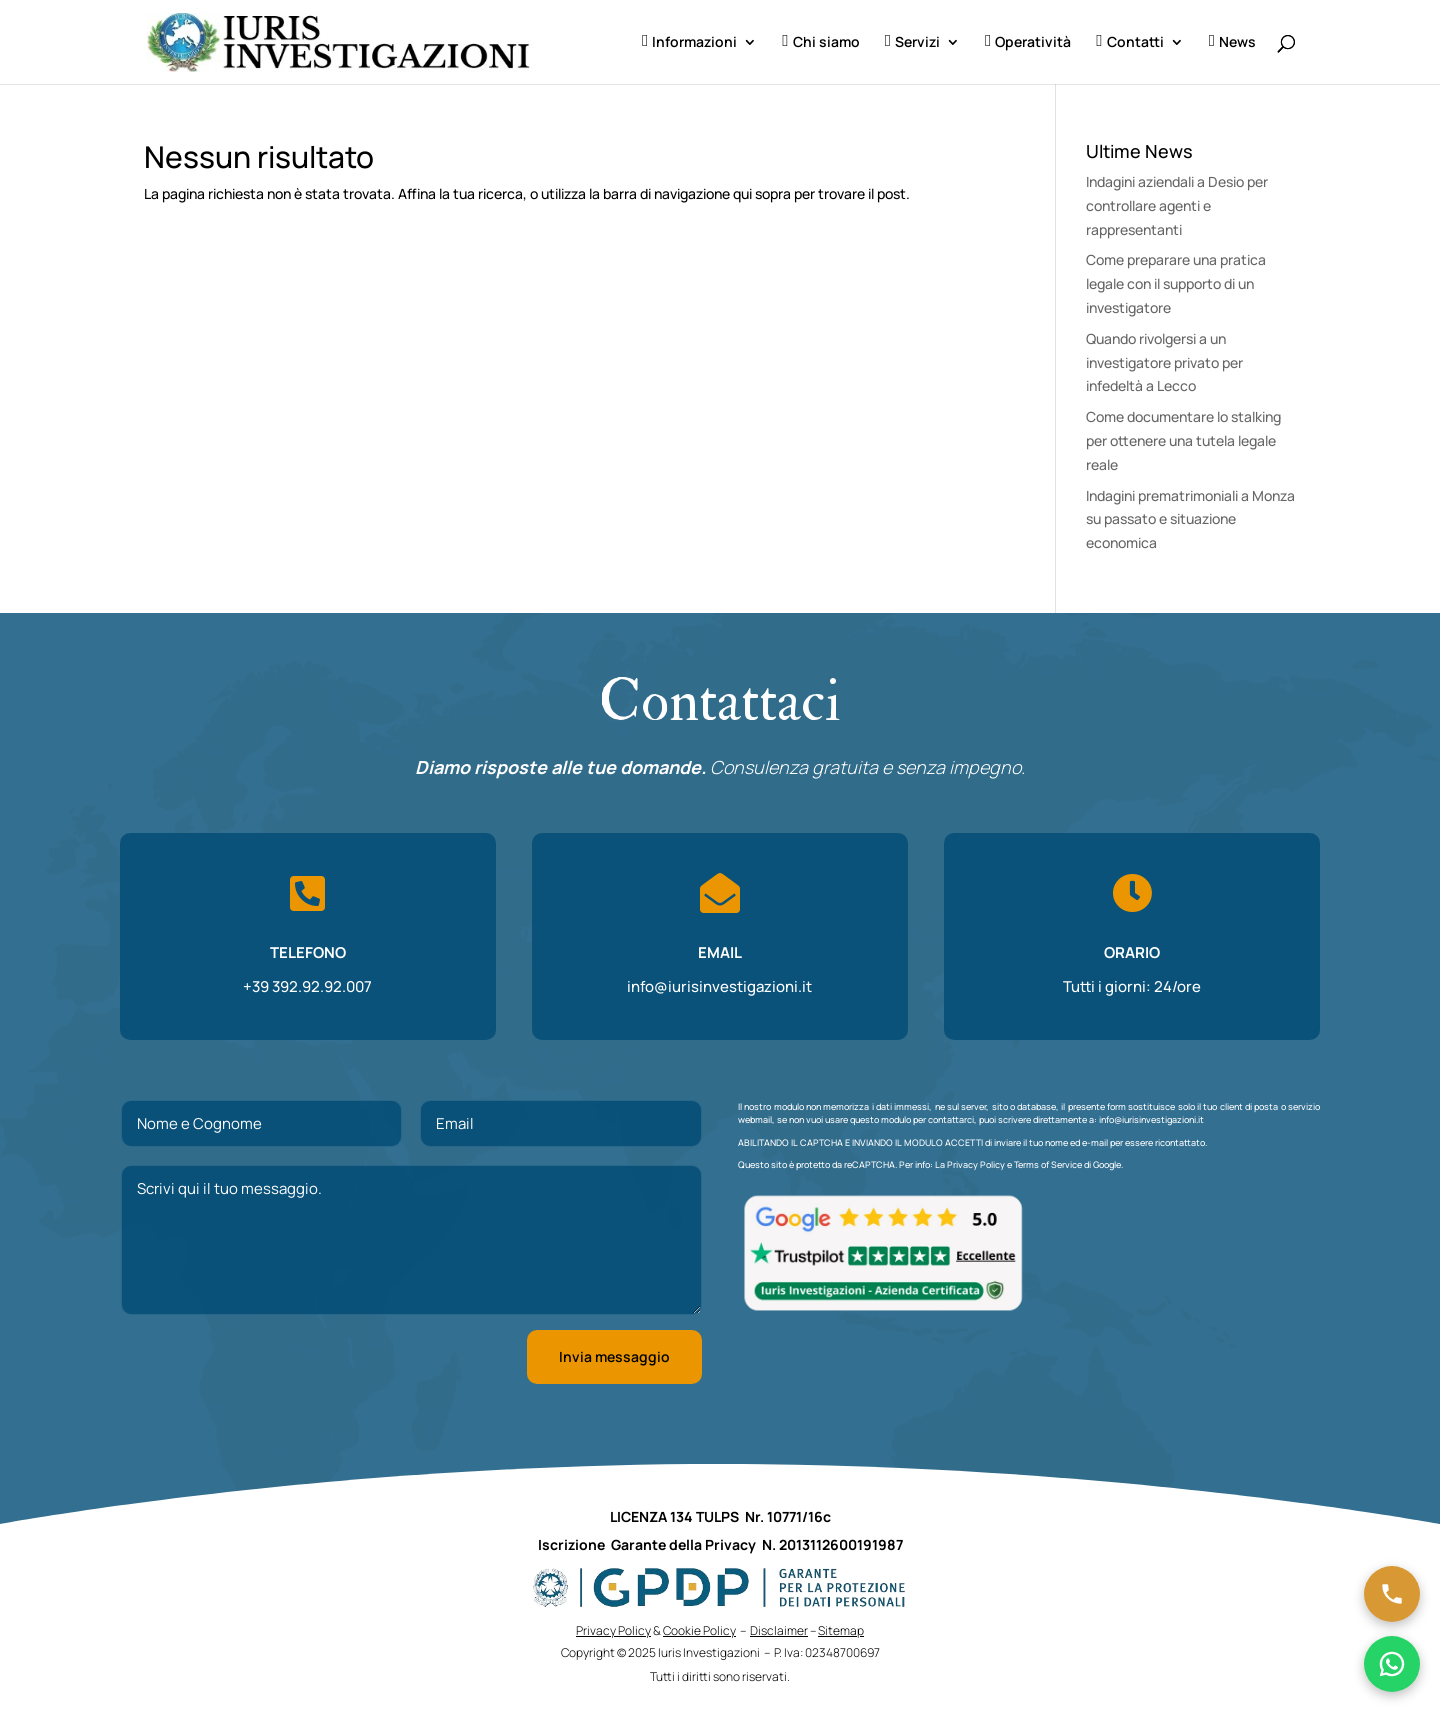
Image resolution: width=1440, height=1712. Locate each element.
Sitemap (841, 1630)
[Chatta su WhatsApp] (1392, 1664)
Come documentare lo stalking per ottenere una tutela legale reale (1183, 440)
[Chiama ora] (1392, 1594)
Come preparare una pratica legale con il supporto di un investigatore (1176, 283)
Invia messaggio (614, 1356)
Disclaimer (779, 1630)
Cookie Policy (699, 1630)
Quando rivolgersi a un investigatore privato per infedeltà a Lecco (1164, 362)
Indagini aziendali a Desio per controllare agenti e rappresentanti (1177, 205)
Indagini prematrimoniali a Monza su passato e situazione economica (1190, 519)
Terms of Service (1048, 1164)
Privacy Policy (976, 1164)
